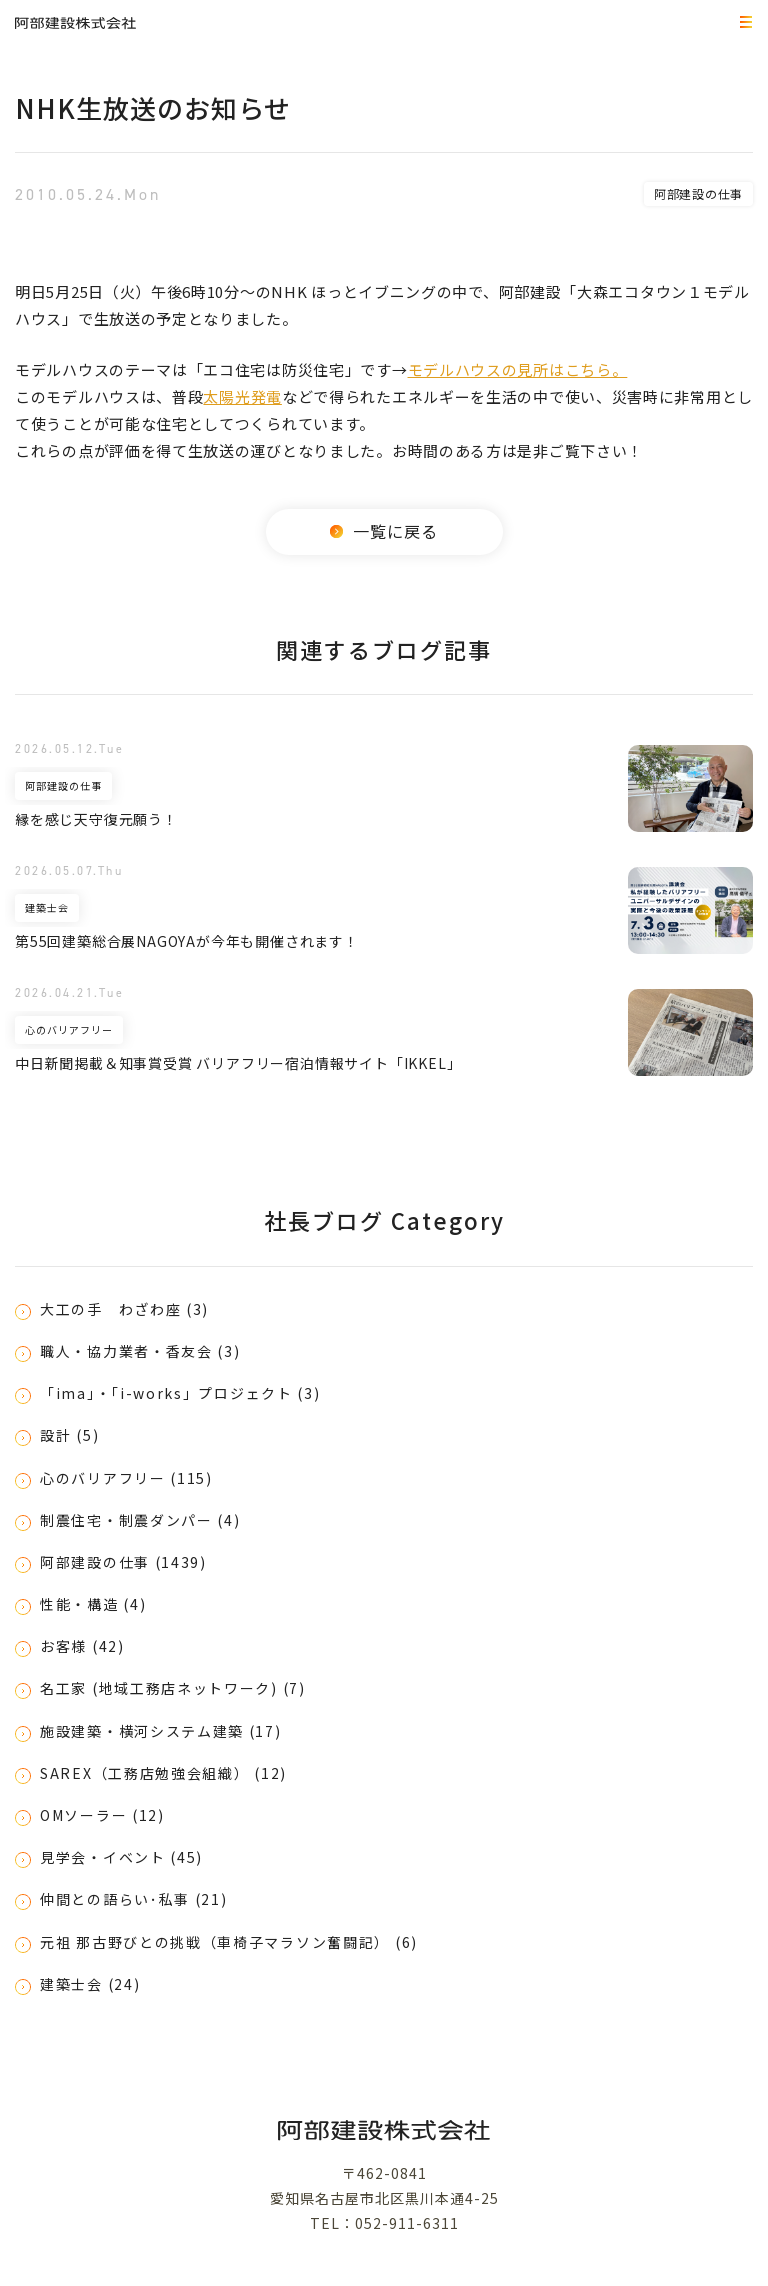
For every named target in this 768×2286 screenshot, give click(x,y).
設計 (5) (69, 1435)
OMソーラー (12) (102, 1815)
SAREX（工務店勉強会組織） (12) (163, 1773)
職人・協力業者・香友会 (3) (140, 1351)
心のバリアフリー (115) (126, 1478)
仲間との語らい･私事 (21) (134, 1899)
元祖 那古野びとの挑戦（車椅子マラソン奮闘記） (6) (229, 1942)
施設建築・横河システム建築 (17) (161, 1731)
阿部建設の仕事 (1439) (123, 1562)
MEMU (743, 23)
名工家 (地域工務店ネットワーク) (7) (173, 1688)
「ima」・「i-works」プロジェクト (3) (180, 1393)
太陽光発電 (242, 396)
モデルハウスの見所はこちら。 (518, 369)
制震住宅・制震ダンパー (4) (140, 1520)
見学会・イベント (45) (121, 1857)
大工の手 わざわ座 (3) (124, 1309)
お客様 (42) (82, 1646)
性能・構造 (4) (93, 1604)
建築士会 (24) (90, 1984)
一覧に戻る (384, 531)
